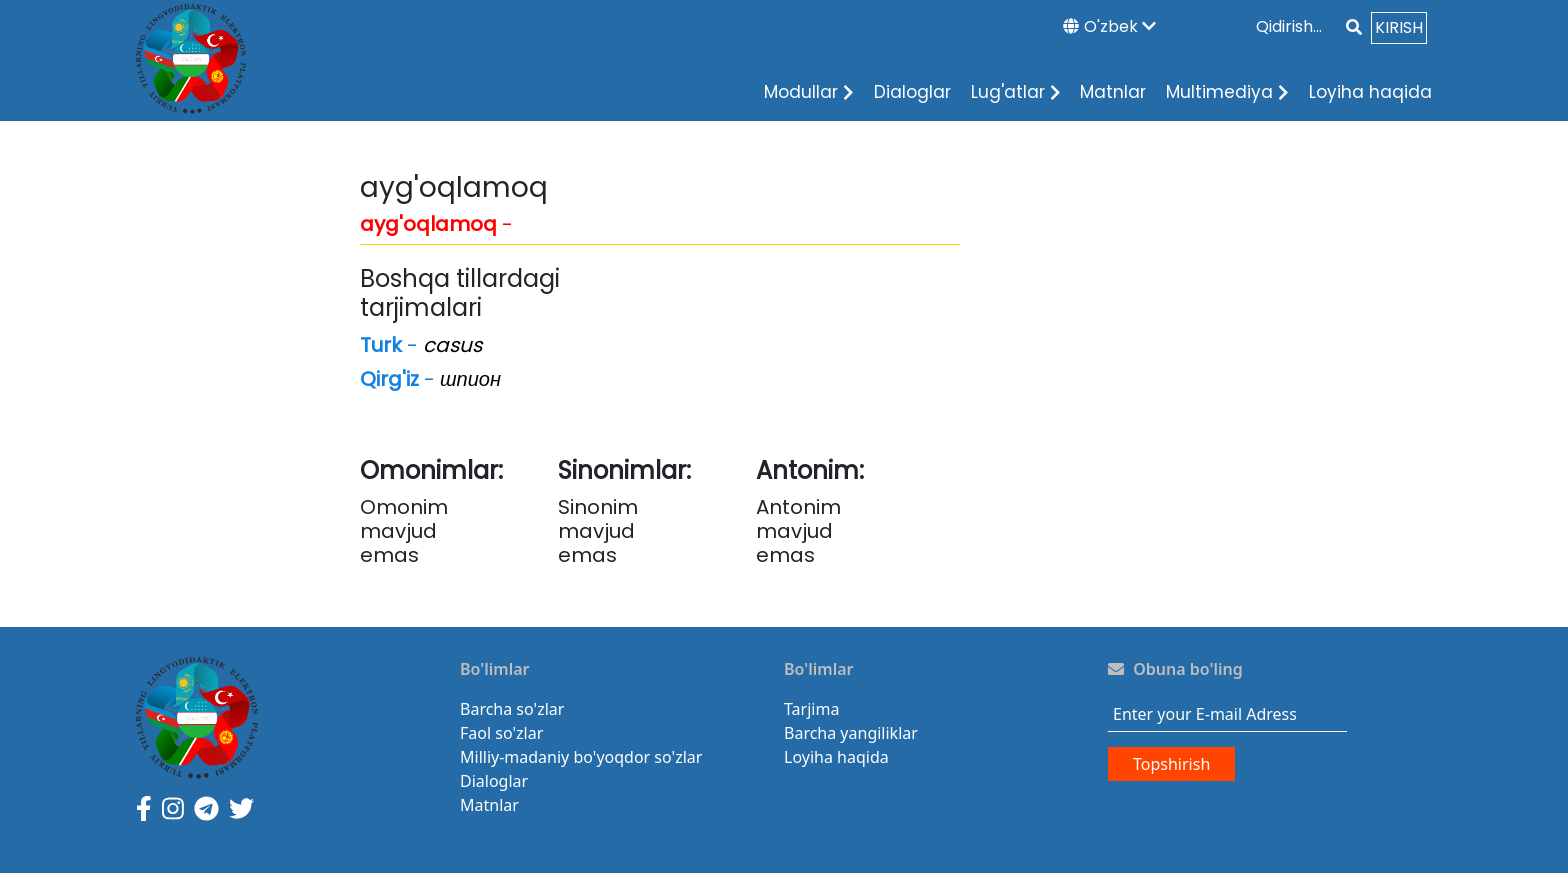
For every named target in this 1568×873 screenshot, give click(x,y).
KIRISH (1399, 27)
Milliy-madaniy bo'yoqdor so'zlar (581, 757)
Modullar (809, 92)
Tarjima (811, 709)
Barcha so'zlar (512, 709)
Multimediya (1227, 92)
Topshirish (1171, 764)
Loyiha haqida (1370, 92)
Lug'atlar (1016, 92)
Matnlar (1113, 92)
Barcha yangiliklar (851, 733)
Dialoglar (912, 92)
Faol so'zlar (501, 733)
